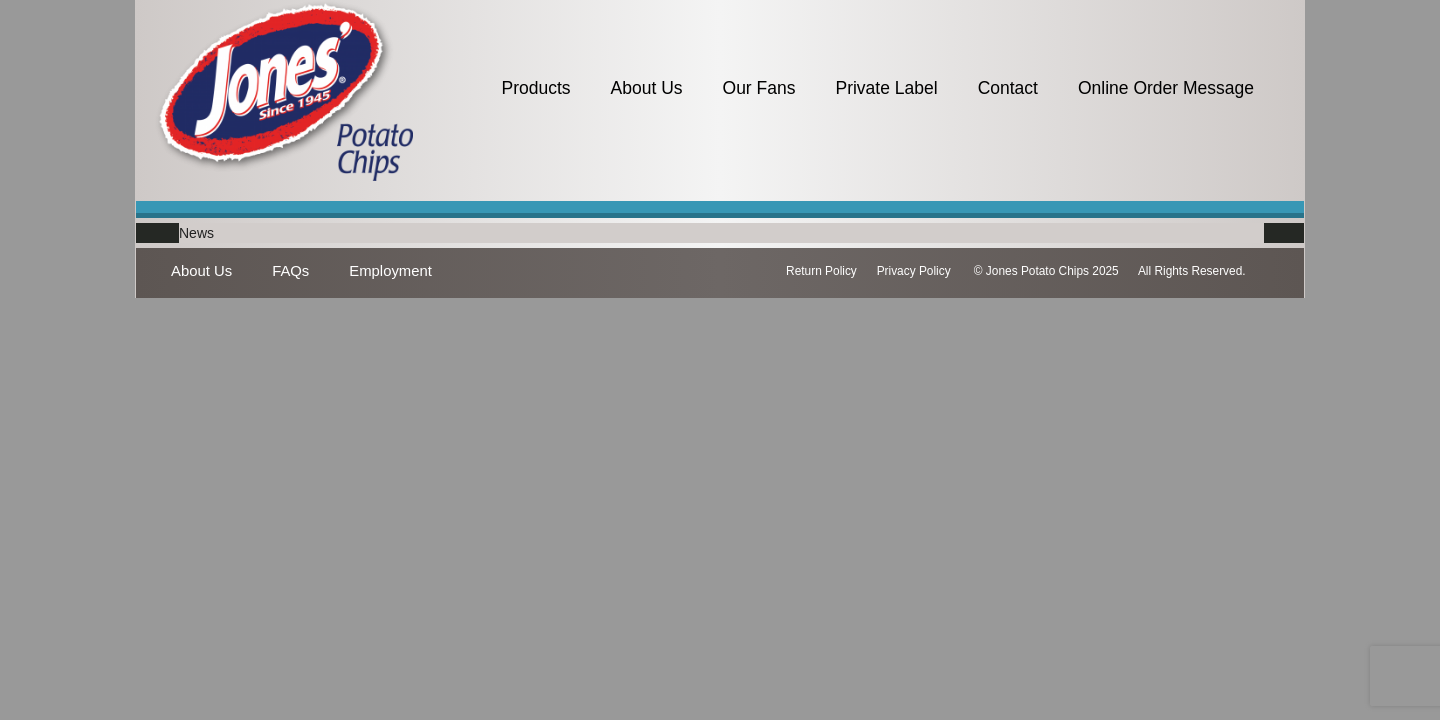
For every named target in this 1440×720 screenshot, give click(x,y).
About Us (647, 88)
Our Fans (759, 88)
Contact (1008, 88)
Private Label (886, 88)
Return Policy (821, 271)
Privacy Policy (914, 271)
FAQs (290, 271)
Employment (390, 271)
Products (535, 88)
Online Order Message (1166, 88)
